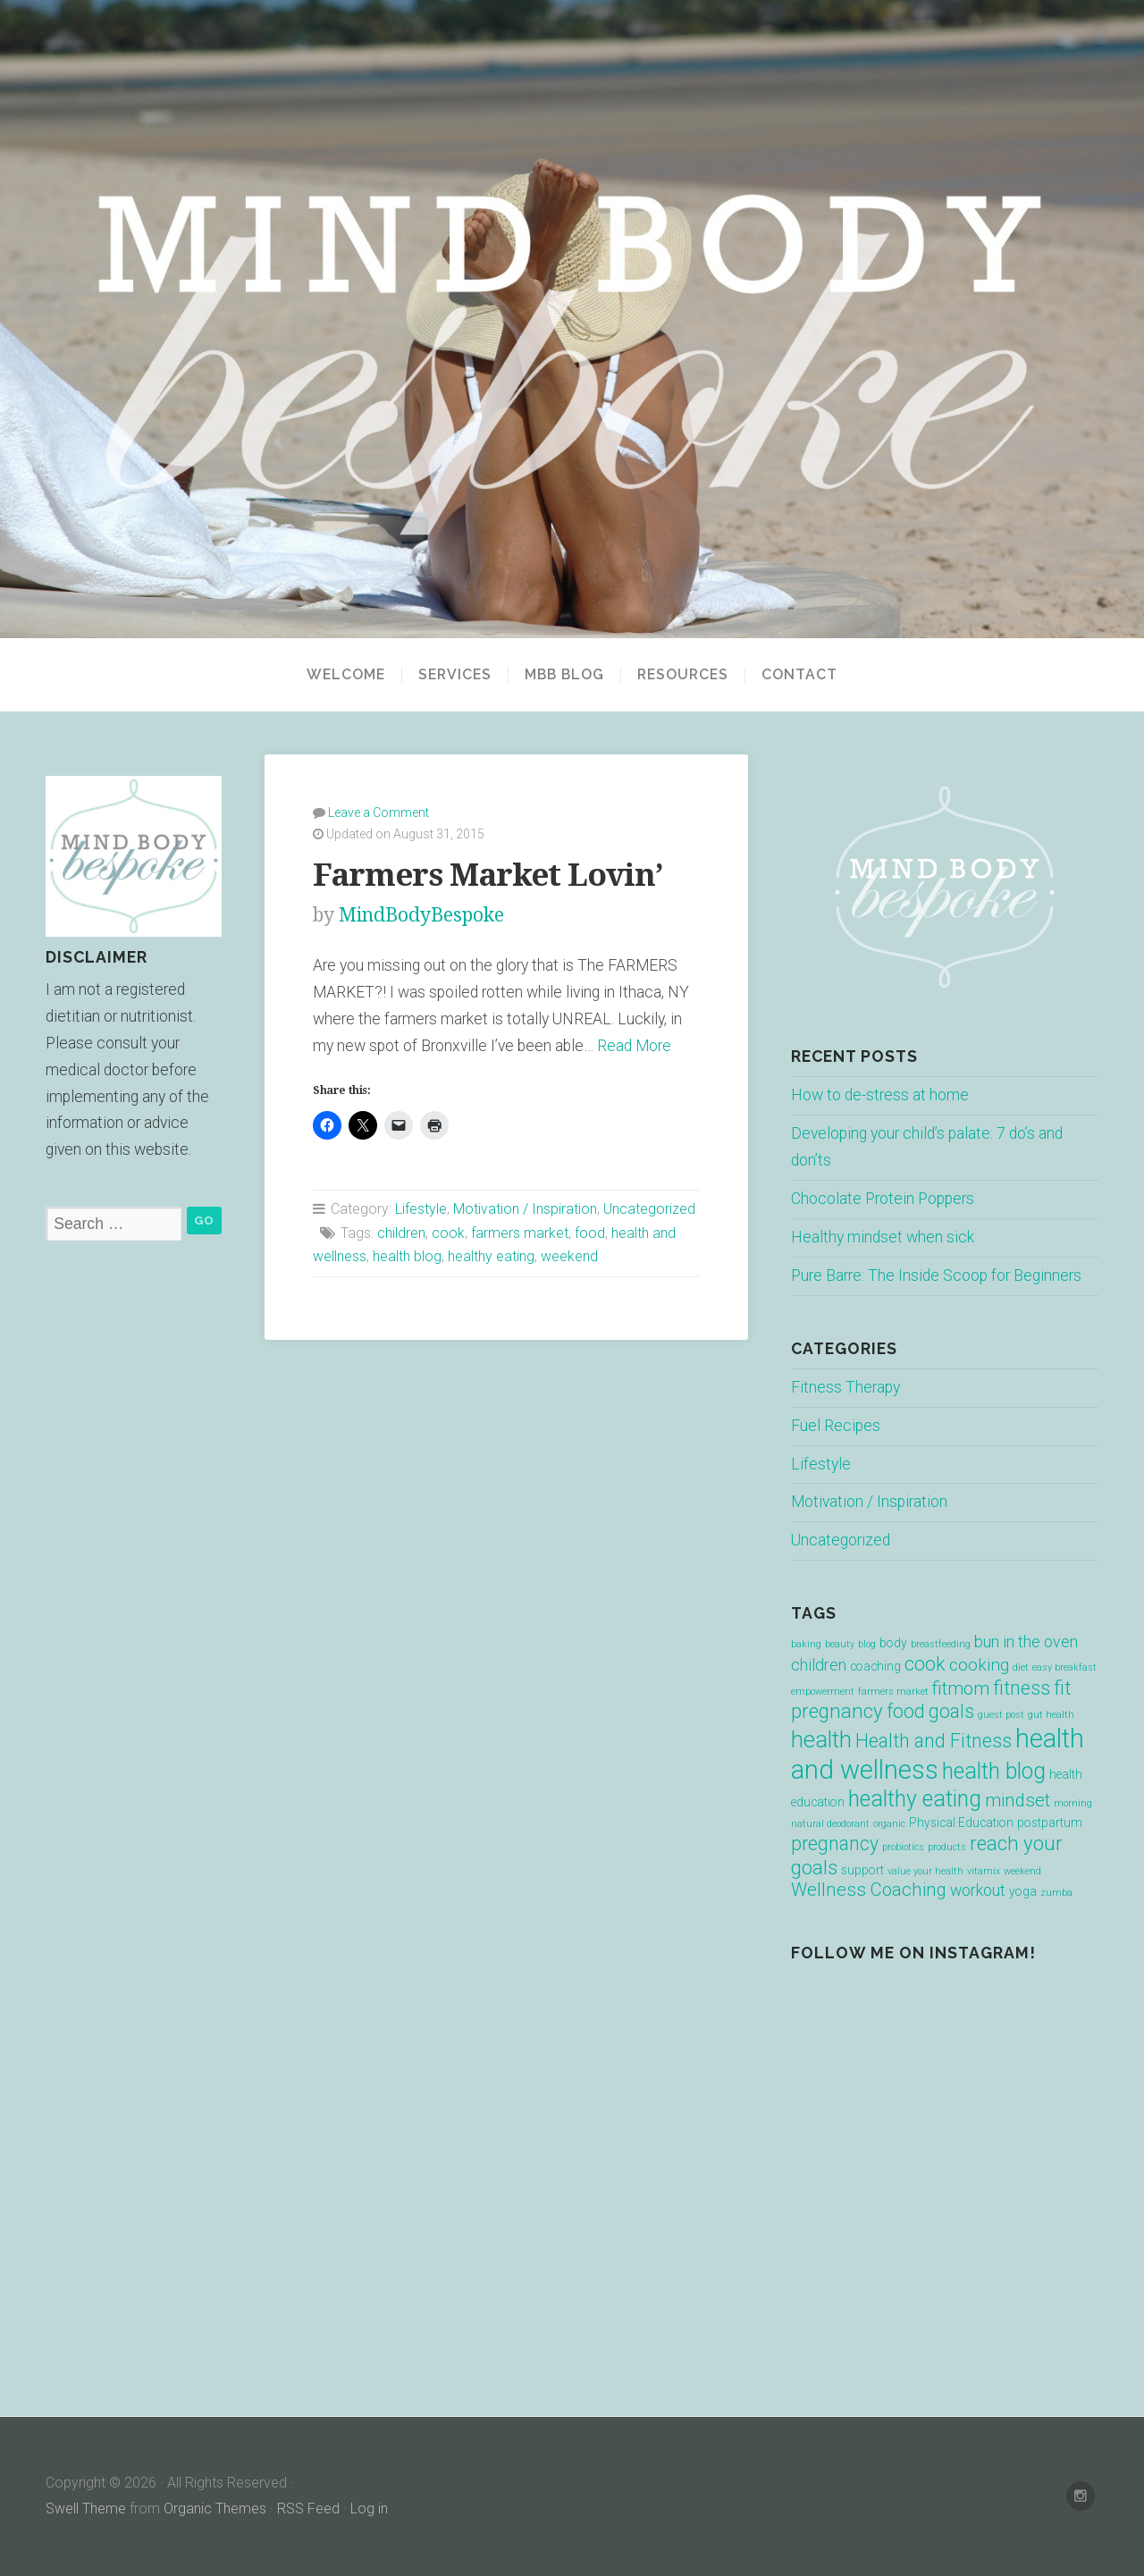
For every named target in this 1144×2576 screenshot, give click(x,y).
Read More (634, 1046)
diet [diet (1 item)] (1021, 1667)
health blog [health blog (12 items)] (994, 1771)
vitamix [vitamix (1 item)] (983, 1871)
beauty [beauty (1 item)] (839, 1644)
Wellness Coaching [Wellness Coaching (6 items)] (868, 1889)
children (401, 1233)
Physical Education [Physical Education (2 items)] (961, 1822)
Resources (682, 675)
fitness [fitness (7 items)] (1021, 1688)
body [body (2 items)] (893, 1643)
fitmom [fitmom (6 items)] (960, 1688)
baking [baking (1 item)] (806, 1644)
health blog (407, 1256)
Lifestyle (421, 1208)
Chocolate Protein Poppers (882, 1199)
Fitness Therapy (845, 1387)
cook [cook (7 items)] (925, 1664)
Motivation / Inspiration (525, 1208)
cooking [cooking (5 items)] (979, 1664)
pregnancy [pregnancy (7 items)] (835, 1843)
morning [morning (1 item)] (1073, 1803)
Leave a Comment (378, 812)
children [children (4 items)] (818, 1665)
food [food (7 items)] (906, 1711)
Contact (799, 675)
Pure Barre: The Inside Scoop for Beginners (936, 1275)
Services (455, 675)
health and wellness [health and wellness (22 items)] (937, 1754)
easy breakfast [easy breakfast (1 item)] (1064, 1667)
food (590, 1233)
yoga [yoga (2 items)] (1023, 1891)
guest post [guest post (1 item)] (1001, 1715)
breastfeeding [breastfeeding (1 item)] (941, 1644)
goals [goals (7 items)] (951, 1711)
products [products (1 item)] (947, 1847)
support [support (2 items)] (862, 1870)
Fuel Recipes (835, 1426)
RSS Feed (308, 2508)
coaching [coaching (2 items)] (875, 1666)
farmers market (519, 1233)
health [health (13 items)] (821, 1739)
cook (448, 1233)
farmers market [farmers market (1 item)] (893, 1691)
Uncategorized (649, 1208)
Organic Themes (215, 2508)
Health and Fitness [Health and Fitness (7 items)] (933, 1741)
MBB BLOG (564, 675)
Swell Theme (86, 2508)
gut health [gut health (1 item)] (1051, 1715)
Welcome (346, 675)
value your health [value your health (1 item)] (925, 1871)
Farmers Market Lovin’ (487, 874)
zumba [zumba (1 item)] (1056, 1892)
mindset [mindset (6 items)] (1017, 1800)
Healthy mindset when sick (882, 1237)
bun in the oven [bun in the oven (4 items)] (1026, 1642)
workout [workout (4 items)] (977, 1890)
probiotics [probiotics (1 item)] (903, 1847)
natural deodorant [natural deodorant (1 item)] (830, 1824)
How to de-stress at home (880, 1095)
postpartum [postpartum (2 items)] (1049, 1822)
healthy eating (491, 1256)
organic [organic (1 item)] (889, 1824)
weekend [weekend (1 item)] (1022, 1871)
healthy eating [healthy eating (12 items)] (914, 1799)
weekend (569, 1256)
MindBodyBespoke (421, 915)
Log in (369, 2508)
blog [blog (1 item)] (867, 1644)
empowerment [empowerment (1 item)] (822, 1691)
